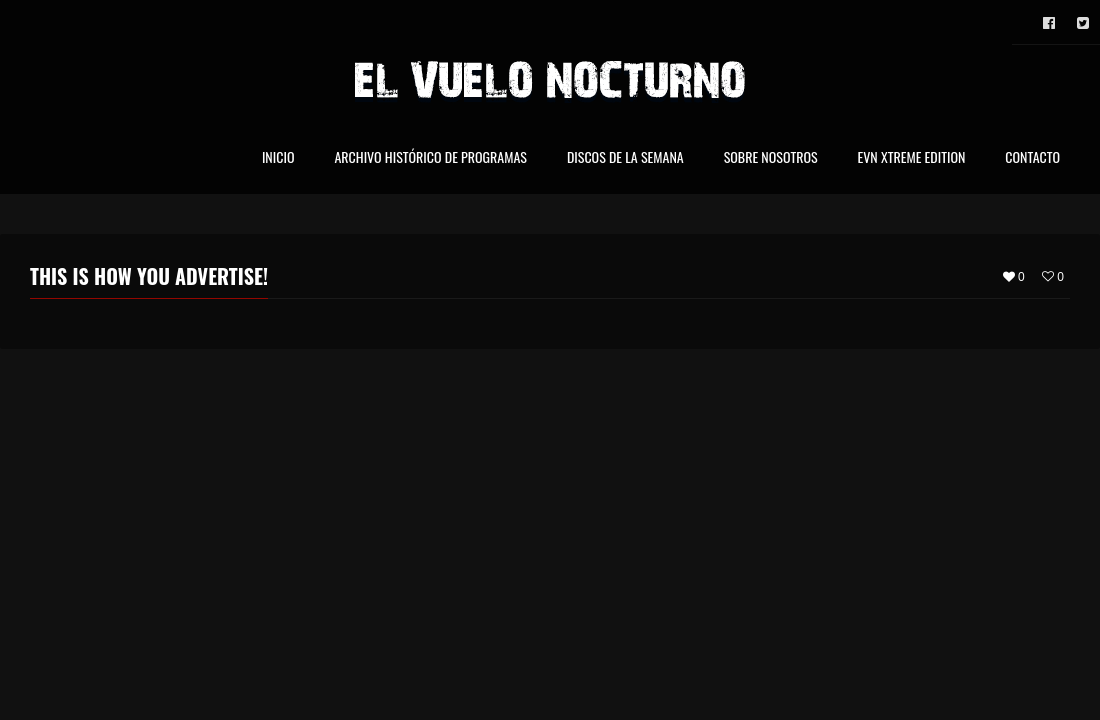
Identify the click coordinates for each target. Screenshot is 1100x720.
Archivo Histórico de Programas (430, 158)
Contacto (1032, 158)
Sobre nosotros (771, 158)
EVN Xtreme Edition (912, 158)
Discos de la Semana (625, 158)
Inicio (278, 158)
